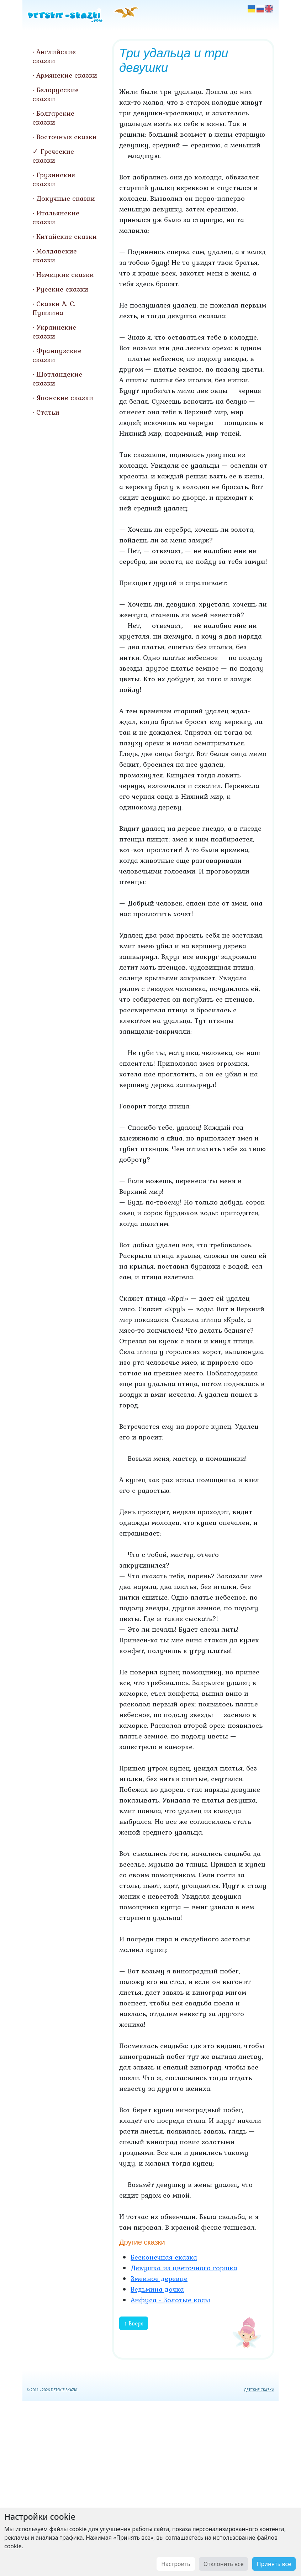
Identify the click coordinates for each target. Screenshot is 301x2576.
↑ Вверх (133, 2323)
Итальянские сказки (55, 217)
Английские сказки (54, 56)
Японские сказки (64, 397)
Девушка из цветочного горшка (184, 2267)
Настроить (175, 2564)
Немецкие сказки (65, 274)
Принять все (274, 2564)
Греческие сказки (53, 156)
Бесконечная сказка (164, 2257)
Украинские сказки (54, 331)
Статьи (47, 412)
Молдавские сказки (54, 255)
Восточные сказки (66, 136)
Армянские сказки (66, 75)
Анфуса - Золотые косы (170, 2299)
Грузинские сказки (53, 179)
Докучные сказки (65, 198)
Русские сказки (62, 289)
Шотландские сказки (57, 378)
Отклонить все (224, 2564)
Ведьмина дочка (157, 2289)
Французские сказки (56, 355)
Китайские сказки (66, 236)
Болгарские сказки (53, 117)
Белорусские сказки (55, 94)
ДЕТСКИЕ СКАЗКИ (259, 2389)
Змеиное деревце (159, 2278)
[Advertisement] (150, 2487)
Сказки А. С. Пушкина (53, 308)
